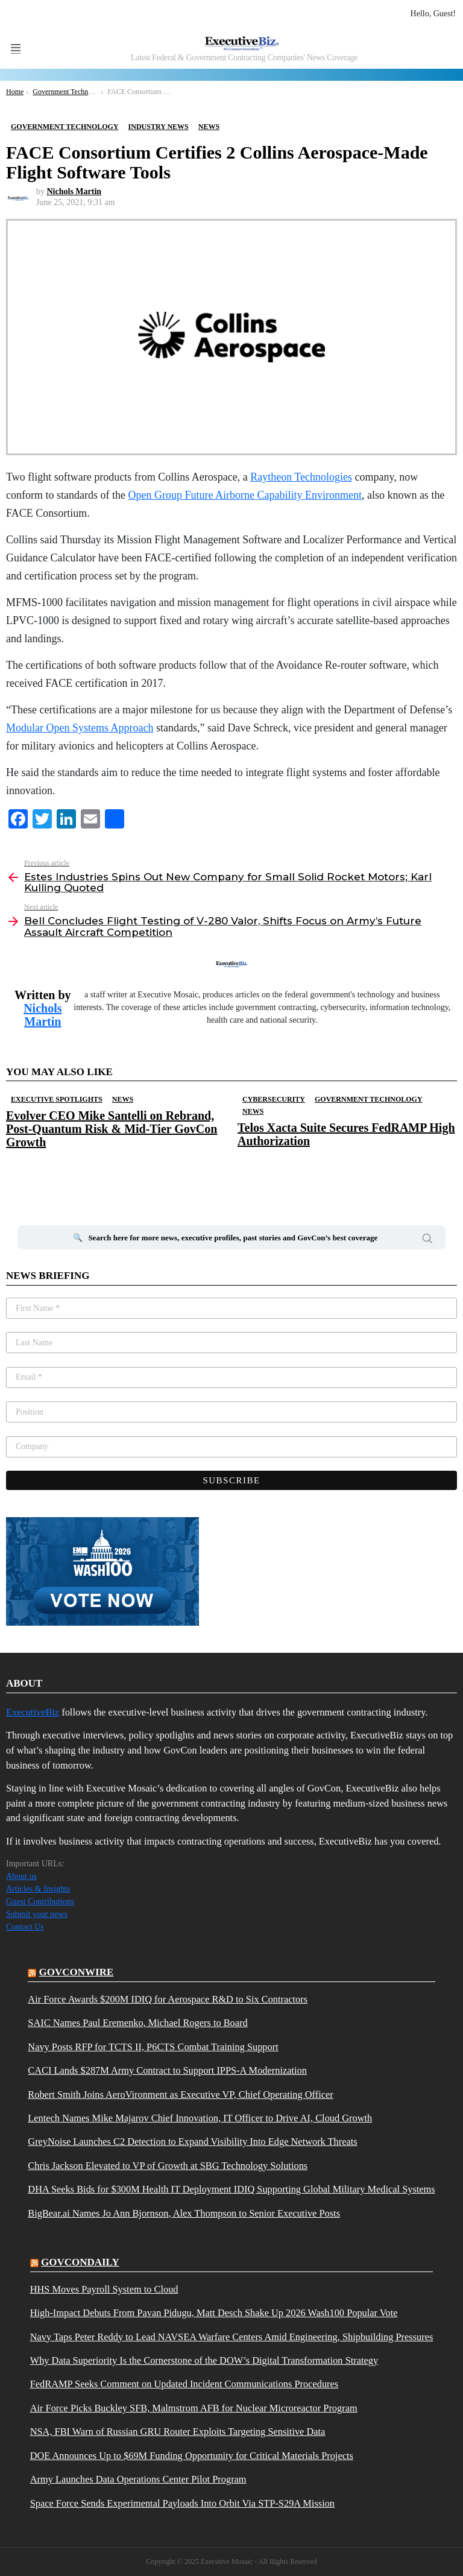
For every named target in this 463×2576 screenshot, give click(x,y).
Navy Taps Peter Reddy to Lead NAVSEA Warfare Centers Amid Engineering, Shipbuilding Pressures (231, 2337)
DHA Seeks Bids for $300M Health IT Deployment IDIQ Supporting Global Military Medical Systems (231, 2189)
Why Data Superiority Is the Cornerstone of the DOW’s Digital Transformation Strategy (204, 2360)
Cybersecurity (273, 1099)
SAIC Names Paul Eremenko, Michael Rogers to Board (137, 2023)
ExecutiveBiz (32, 1712)
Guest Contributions (40, 1901)
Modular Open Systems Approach (79, 728)
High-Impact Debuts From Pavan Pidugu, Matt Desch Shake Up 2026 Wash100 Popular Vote (214, 2313)
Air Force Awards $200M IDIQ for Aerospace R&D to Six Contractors (167, 1999)
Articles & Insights (38, 1888)
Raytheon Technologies (301, 477)
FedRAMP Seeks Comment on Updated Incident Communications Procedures (184, 2384)
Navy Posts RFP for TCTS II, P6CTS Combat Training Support (153, 2047)
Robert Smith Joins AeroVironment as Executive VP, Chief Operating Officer (180, 2094)
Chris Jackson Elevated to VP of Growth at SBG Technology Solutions (167, 2166)
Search (427, 1240)
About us (21, 1876)
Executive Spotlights (56, 1099)
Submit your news (37, 1914)
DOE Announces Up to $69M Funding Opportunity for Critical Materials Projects (191, 2456)
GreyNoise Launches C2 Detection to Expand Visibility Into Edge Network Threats (192, 2141)
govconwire (76, 1972)
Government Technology (369, 1099)
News (122, 1099)
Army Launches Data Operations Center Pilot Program (138, 2479)
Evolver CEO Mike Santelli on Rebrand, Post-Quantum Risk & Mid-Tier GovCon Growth (111, 1129)
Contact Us (25, 1926)
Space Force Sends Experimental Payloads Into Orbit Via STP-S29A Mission (182, 2503)
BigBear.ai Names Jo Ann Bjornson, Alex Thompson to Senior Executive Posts (184, 2213)
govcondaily (80, 2262)
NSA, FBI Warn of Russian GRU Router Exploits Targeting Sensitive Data (178, 2431)
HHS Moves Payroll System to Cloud (104, 2289)
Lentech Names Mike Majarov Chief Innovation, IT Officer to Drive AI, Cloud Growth (200, 2118)
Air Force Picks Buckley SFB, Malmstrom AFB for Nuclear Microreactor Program (193, 2408)
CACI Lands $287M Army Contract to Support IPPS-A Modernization (167, 2070)
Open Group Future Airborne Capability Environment (244, 495)
